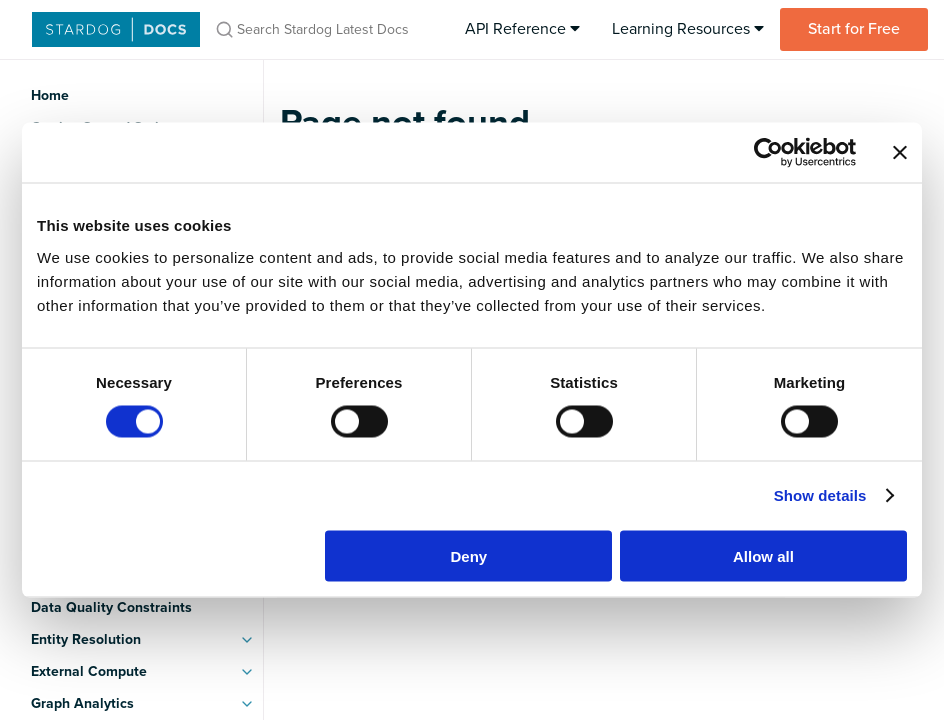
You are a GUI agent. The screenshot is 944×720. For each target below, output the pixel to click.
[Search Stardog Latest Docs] (324, 29)
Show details (820, 495)
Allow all (763, 555)
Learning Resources (688, 29)
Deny (469, 555)
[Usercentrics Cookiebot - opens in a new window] (768, 153)
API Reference (522, 29)
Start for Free (854, 29)
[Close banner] (900, 153)
